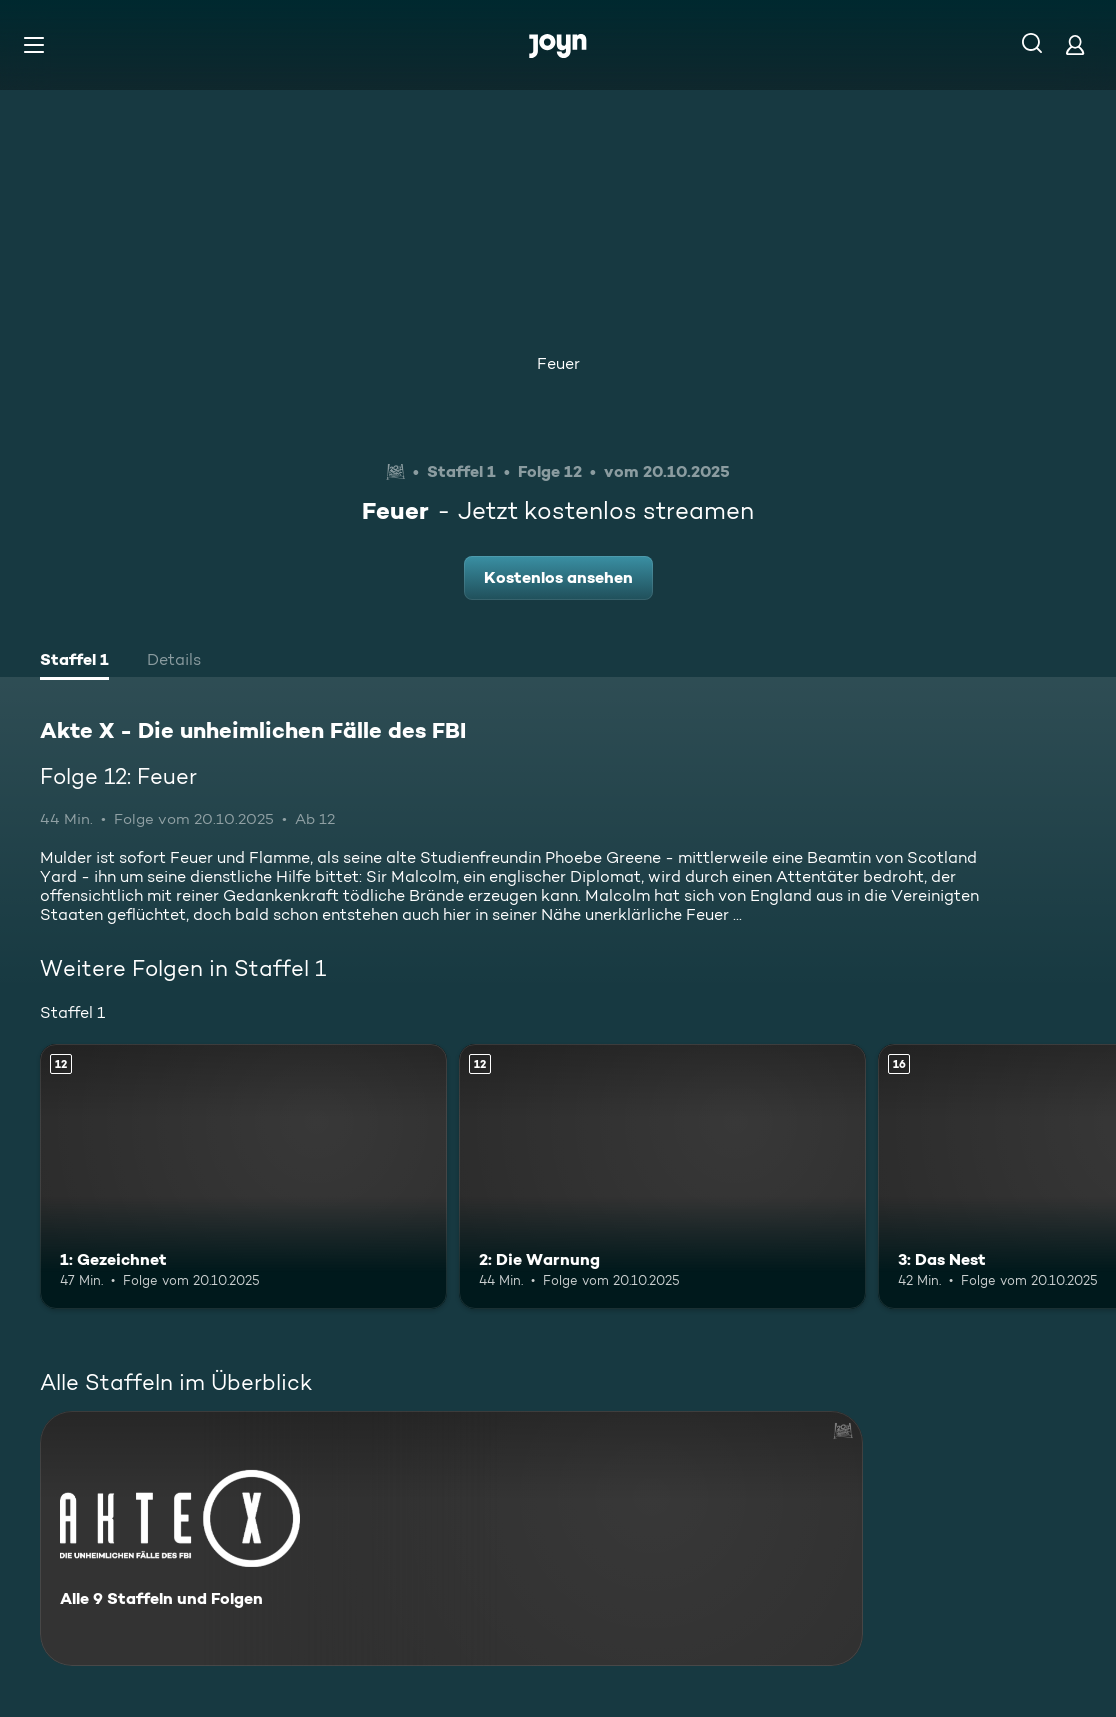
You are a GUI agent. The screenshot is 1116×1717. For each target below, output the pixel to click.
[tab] (74, 662)
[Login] (1075, 44)
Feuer (558, 363)
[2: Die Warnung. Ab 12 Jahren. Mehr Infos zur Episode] (662, 1176)
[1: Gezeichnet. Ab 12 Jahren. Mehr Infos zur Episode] (243, 1176)
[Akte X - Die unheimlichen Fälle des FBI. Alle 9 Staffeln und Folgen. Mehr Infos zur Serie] (451, 1538)
